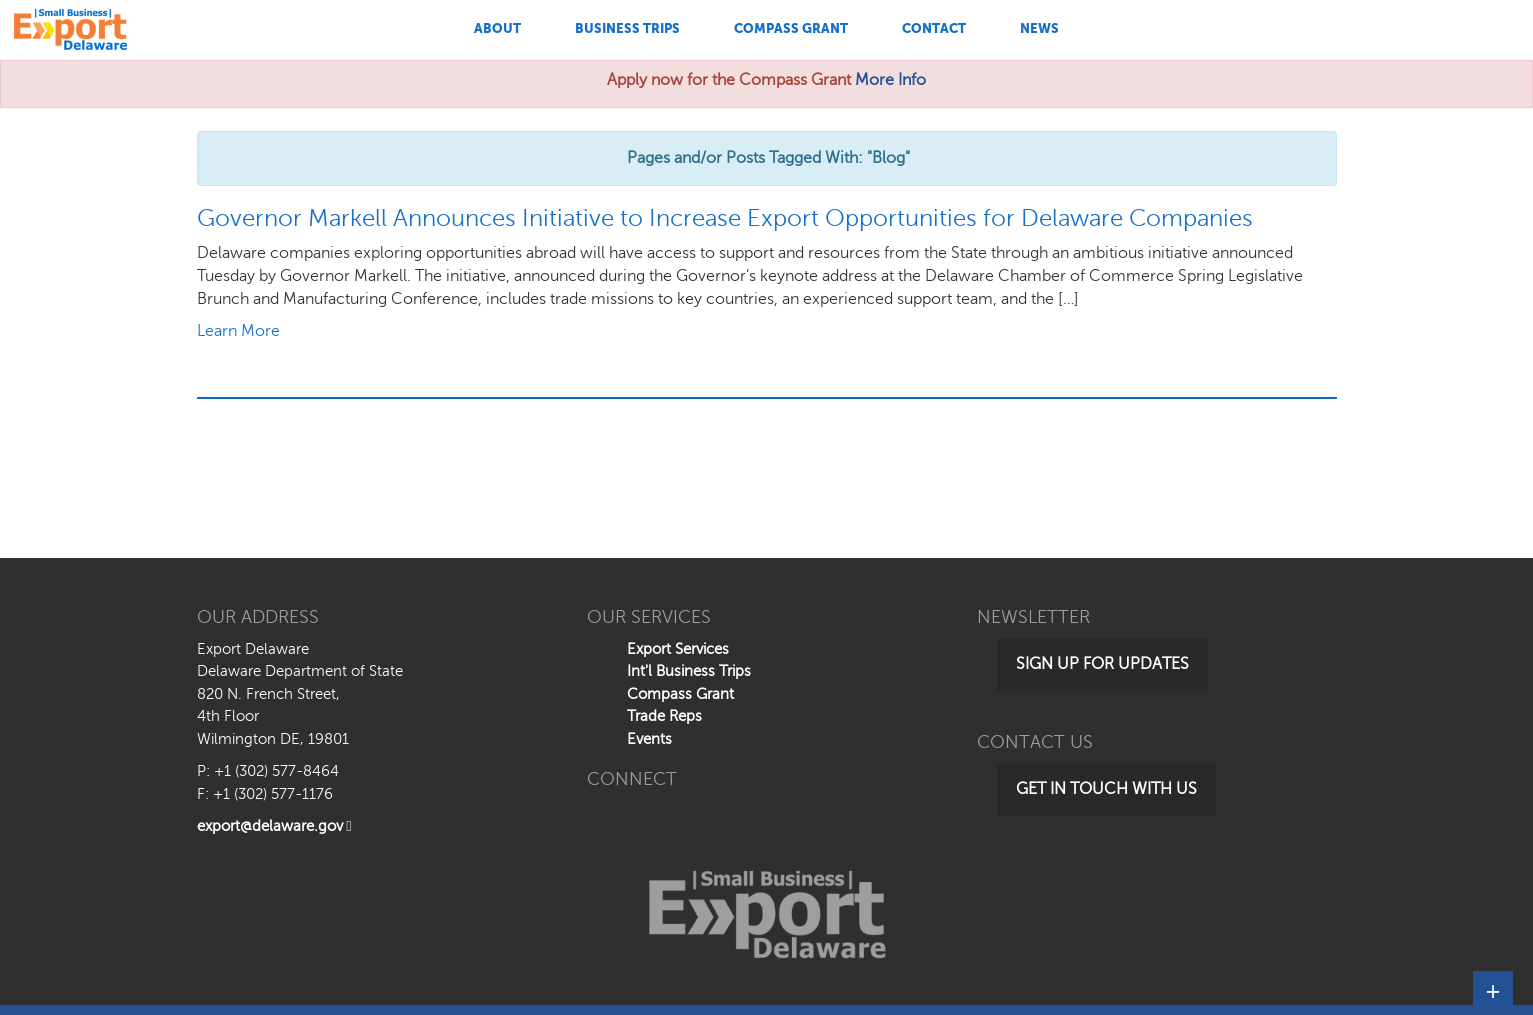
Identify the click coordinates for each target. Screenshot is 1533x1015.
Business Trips (627, 28)
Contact (934, 28)
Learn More (238, 331)
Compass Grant (791, 28)
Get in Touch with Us (1106, 789)
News (1039, 28)
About (497, 28)
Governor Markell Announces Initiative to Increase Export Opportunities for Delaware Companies (725, 218)
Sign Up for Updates (1102, 664)
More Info (890, 80)
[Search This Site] (1377, 30)
